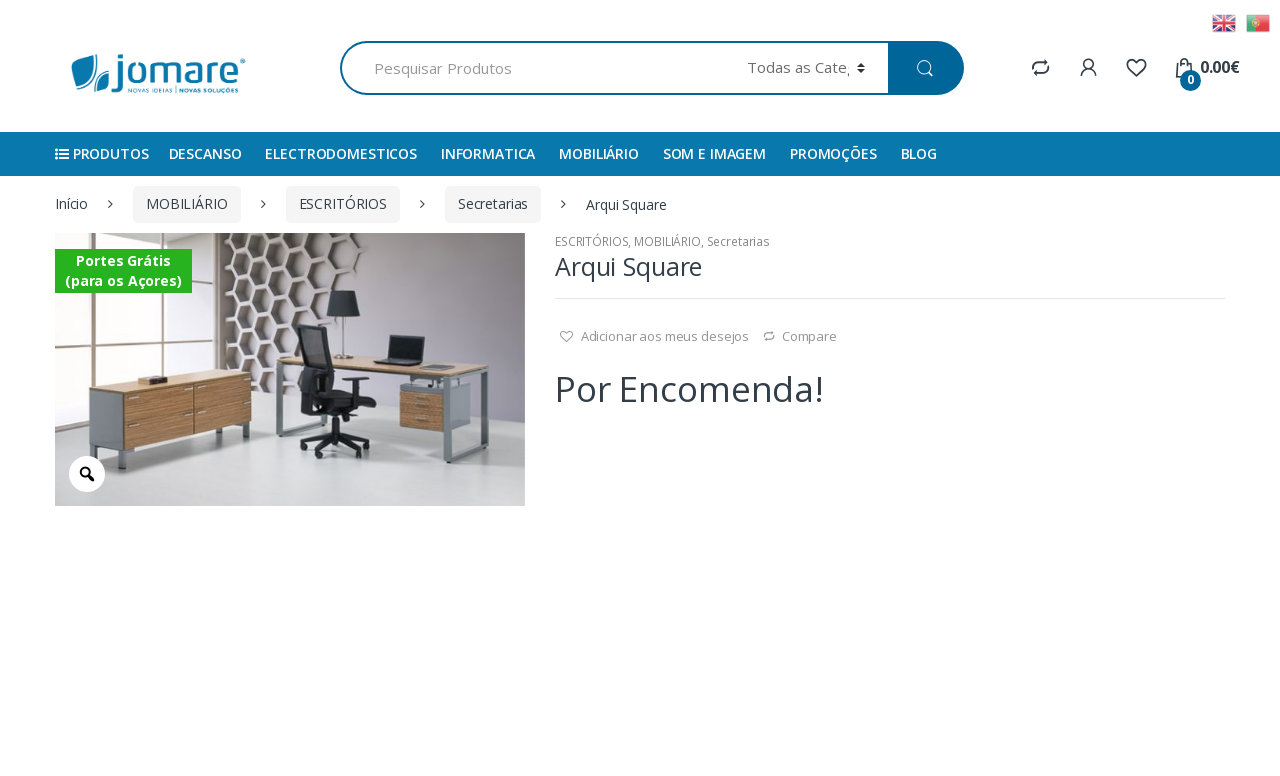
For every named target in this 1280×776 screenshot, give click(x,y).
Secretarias (493, 203)
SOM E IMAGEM (714, 153)
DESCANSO (205, 153)
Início (71, 203)
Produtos (102, 153)
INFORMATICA (488, 153)
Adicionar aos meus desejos (663, 336)
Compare (809, 336)
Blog (919, 153)
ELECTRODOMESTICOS (341, 153)
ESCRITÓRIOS (343, 203)
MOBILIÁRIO (599, 153)
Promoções (833, 153)
